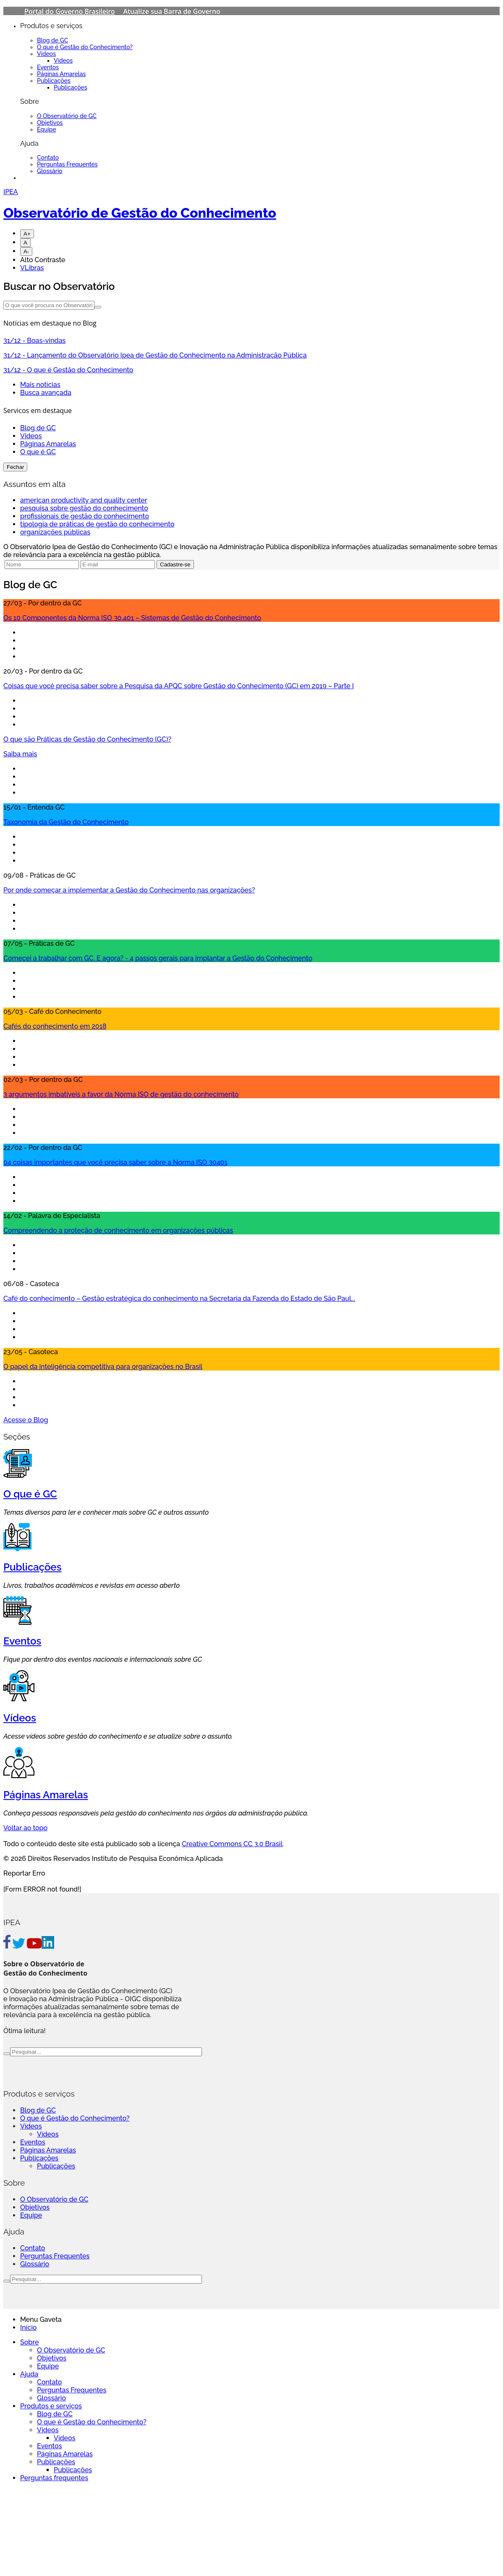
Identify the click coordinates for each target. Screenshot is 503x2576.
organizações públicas (55, 532)
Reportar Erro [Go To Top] (24, 1873)
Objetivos (50, 122)
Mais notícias (40, 385)
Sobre (29, 2342)
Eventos (48, 67)
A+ (27, 234)
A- (26, 251)
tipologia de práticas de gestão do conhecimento (97, 524)
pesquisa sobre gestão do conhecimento (84, 508)
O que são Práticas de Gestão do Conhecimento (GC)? (87, 739)
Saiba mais (20, 754)
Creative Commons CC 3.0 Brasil (232, 1844)
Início (28, 2327)
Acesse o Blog (25, 1420)
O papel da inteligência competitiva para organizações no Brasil (102, 1367)
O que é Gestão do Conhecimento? (85, 47)
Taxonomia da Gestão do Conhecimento (65, 822)
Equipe (46, 129)
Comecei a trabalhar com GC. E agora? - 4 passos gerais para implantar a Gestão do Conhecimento (157, 958)
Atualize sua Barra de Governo (171, 11)
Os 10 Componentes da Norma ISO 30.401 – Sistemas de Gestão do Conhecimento (132, 618)
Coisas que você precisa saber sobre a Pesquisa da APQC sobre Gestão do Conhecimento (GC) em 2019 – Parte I (178, 686)
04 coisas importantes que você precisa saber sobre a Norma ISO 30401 (115, 1162)
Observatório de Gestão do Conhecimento (139, 213)
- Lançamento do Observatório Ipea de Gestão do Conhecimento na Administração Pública (155, 355)
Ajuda (29, 2374)
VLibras (32, 268)
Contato (48, 157)
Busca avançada (45, 393)
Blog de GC (52, 40)
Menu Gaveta (41, 2319)
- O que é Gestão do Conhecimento (68, 370)
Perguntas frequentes (54, 2478)
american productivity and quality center (83, 500)
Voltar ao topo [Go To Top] (25, 1828)
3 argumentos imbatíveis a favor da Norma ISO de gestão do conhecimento (120, 1094)
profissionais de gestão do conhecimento (84, 516)
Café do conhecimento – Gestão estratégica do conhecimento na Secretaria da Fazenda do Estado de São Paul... (179, 1298)
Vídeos (46, 53)
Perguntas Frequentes (67, 164)
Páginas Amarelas (61, 74)
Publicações (54, 80)
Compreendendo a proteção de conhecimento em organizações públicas (118, 1230)
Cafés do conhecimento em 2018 (54, 1026)
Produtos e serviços (51, 2406)
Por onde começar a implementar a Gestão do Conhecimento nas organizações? (129, 890)
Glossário (50, 171)
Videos (31, 436)
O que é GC (38, 452)
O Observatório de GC (67, 116)
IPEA (10, 192)
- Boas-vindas (34, 341)
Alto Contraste (42, 260)
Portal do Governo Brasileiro (69, 11)
